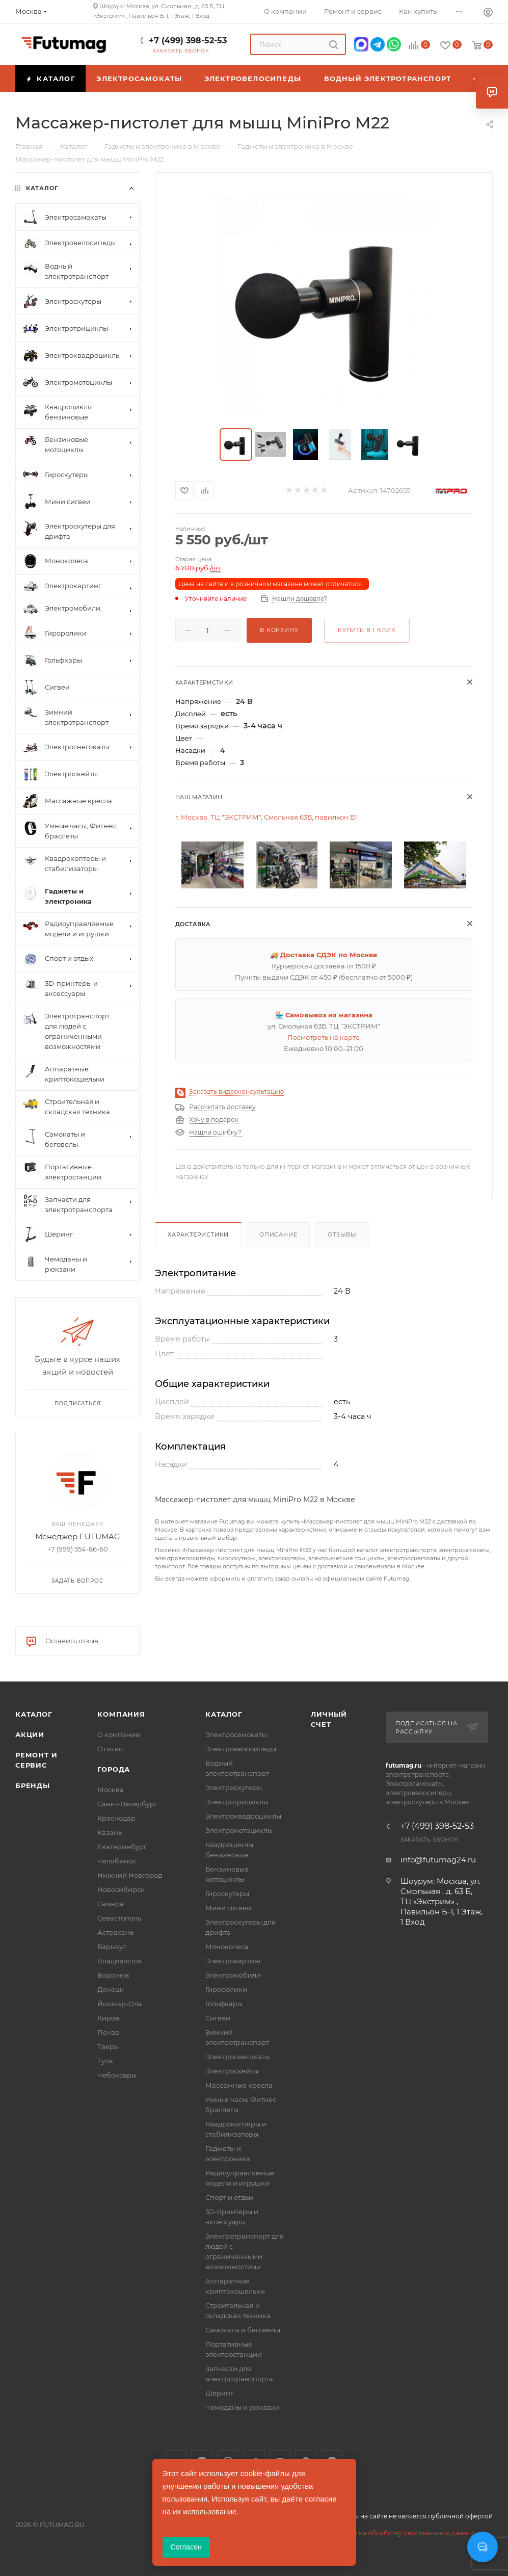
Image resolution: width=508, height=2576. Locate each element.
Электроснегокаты (237, 2057)
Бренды (32, 1785)
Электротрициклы (237, 1802)
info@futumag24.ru (438, 1859)
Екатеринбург (122, 1847)
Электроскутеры (233, 1787)
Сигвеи (217, 2018)
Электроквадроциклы (243, 1816)
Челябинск (116, 1861)
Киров (108, 2018)
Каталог (33, 1714)
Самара (110, 1904)
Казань (109, 1832)
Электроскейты (231, 2071)
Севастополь (119, 1918)
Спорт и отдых (229, 2197)
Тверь (107, 2046)
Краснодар (116, 1818)
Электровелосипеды (240, 1749)
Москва (110, 1789)
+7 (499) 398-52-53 (188, 40)
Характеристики (198, 1234)
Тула (105, 2061)
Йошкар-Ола (119, 2004)
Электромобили (233, 1975)
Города (113, 1769)
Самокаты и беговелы (242, 2330)
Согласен (186, 2547)
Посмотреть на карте (323, 1037)
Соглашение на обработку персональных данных (396, 2533)
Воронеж (113, 1975)
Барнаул (112, 1946)
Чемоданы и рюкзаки (242, 2407)
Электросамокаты (236, 1734)
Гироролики (226, 1989)
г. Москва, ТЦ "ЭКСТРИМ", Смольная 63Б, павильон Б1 (266, 817)
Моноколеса (227, 1946)
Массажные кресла (239, 2085)
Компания (121, 1714)
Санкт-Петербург (127, 1804)
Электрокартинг (233, 1961)
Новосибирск (121, 1889)
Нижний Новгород (129, 1875)
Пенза (108, 2032)
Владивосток (119, 1961)
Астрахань (115, 1932)
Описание (278, 1234)
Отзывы (342, 1234)
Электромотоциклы (239, 1830)
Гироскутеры (227, 1893)
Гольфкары (224, 2004)
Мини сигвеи (228, 1908)
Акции (29, 1734)
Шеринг (219, 2393)
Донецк (110, 1989)
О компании (118, 1734)
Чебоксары (117, 2075)
